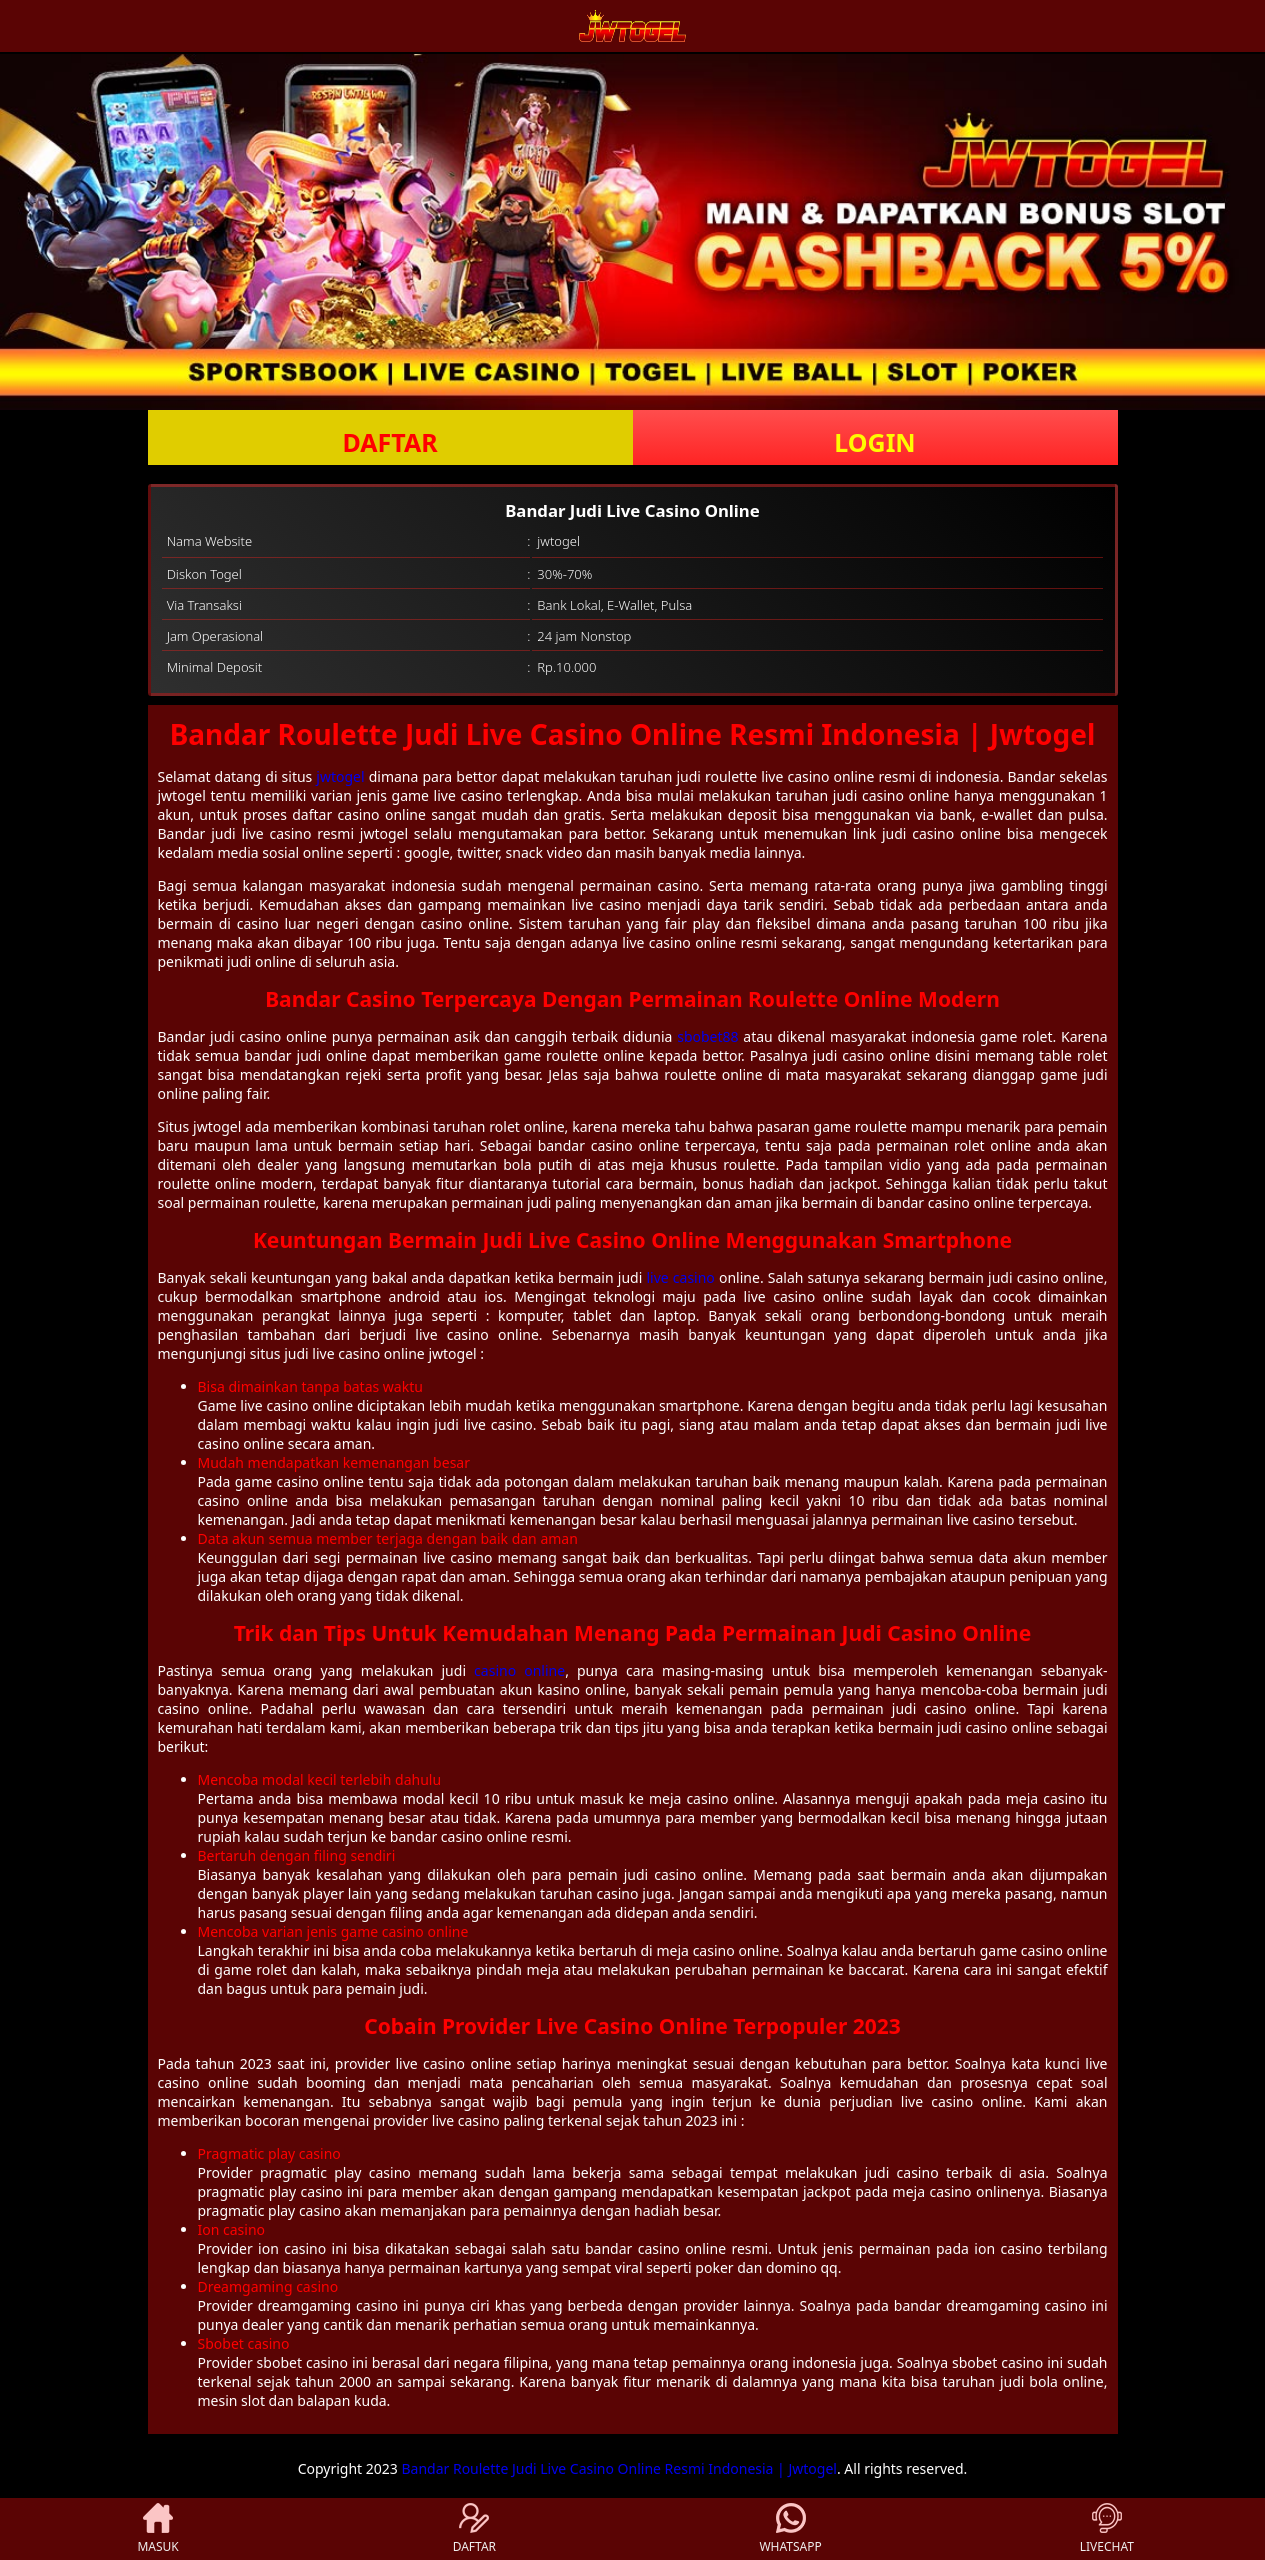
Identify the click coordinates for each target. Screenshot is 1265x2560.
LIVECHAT (1107, 2529)
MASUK (157, 2529)
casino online (519, 1670)
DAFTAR (389, 442)
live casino (680, 1277)
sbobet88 (707, 1036)
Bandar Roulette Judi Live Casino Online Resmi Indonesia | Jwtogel (619, 2468)
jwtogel (340, 776)
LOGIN (874, 442)
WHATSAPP (790, 2529)
